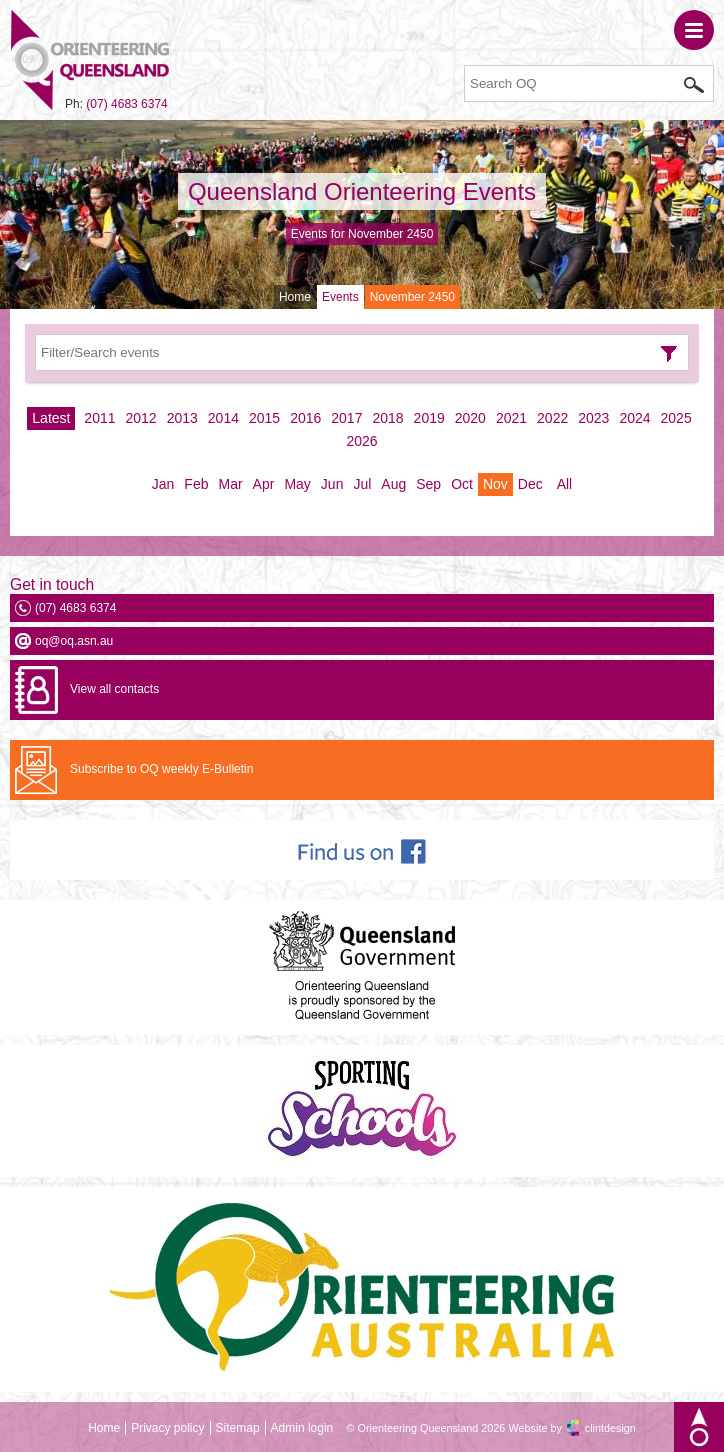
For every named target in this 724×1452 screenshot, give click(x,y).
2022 (552, 418)
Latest (51, 418)
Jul (362, 484)
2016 (305, 418)
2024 (634, 418)
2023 (593, 418)
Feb (196, 484)
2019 (429, 418)
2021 (511, 418)
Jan (163, 484)
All (565, 484)
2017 (346, 418)
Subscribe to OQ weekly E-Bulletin (161, 769)
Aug (393, 484)
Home (295, 297)
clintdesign (610, 1428)
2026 (361, 441)
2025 (676, 418)
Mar (230, 484)
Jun (332, 484)
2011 (99, 418)
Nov (495, 484)
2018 (387, 418)
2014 (223, 418)
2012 (141, 418)
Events (340, 297)
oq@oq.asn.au (74, 641)
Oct (462, 484)
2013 (182, 418)
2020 (470, 418)
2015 (264, 418)
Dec (530, 484)
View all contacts (114, 689)
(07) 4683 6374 (126, 104)
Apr (264, 484)
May (297, 484)
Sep (428, 484)
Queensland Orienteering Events (362, 191)
